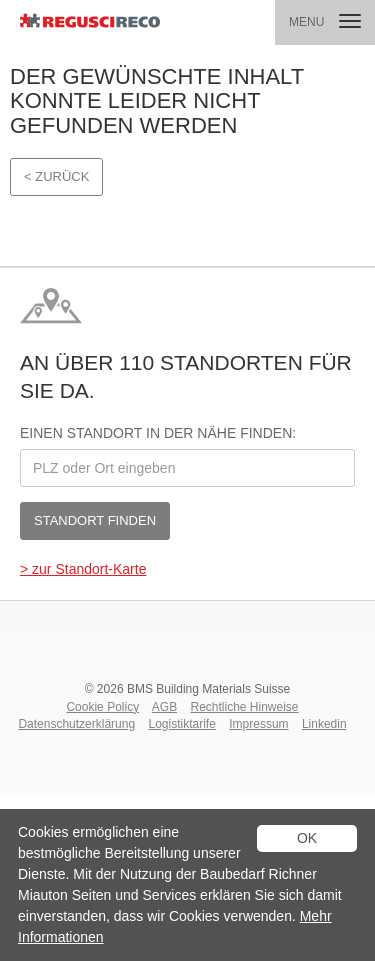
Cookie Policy (102, 707)
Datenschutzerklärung (76, 724)
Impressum (258, 724)
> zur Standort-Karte (83, 569)
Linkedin (324, 724)
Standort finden (95, 520)
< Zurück (56, 176)
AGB (164, 707)
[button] (325, 22)
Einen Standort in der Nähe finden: (158, 433)
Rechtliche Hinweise (245, 707)
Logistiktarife (181, 724)
